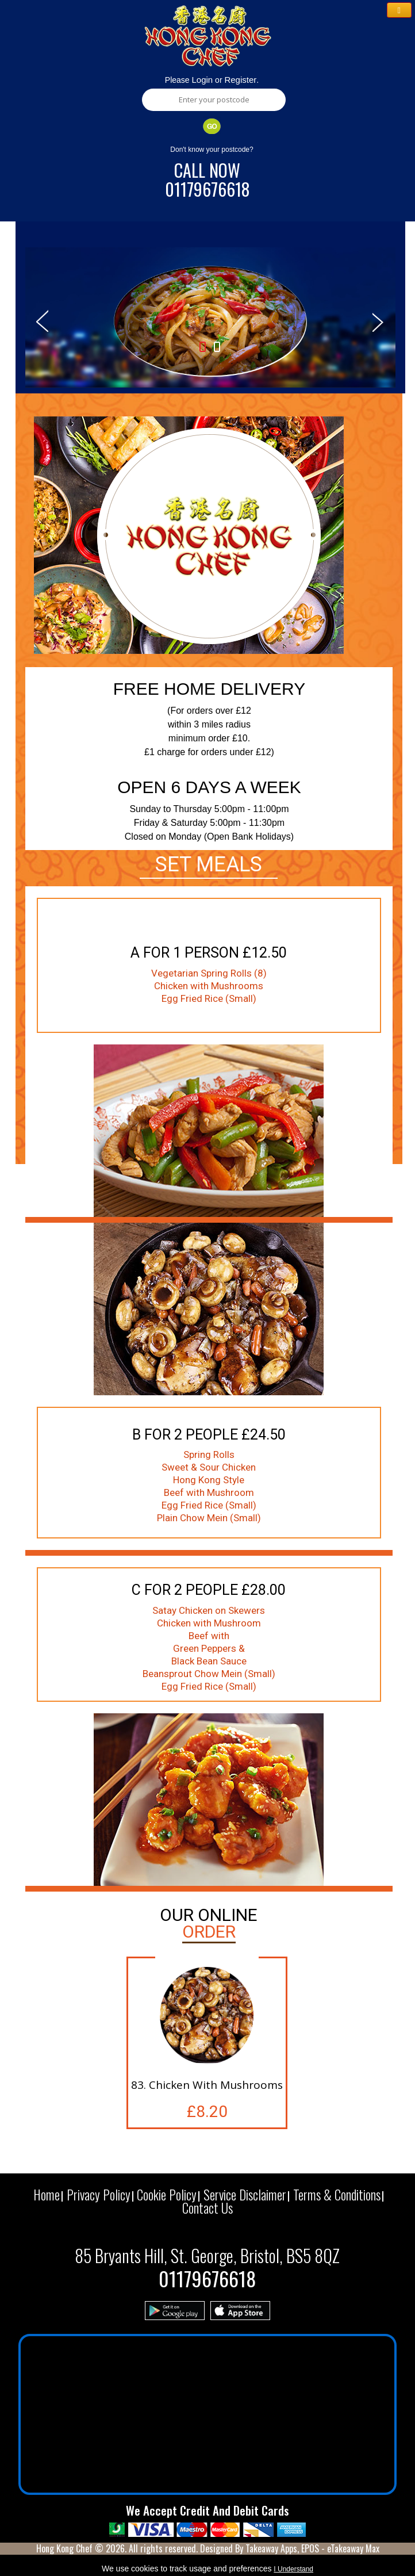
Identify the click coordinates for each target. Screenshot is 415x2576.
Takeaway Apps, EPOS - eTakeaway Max (312, 2548)
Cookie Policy (167, 2194)
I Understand (293, 2569)
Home (46, 2194)
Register (240, 80)
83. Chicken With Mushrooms (207, 2084)
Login (202, 80)
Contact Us (207, 2208)
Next (378, 320)
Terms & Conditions (337, 2194)
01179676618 (207, 189)
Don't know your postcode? (211, 150)
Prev (42, 320)
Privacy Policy (98, 2194)
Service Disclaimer (244, 2194)
